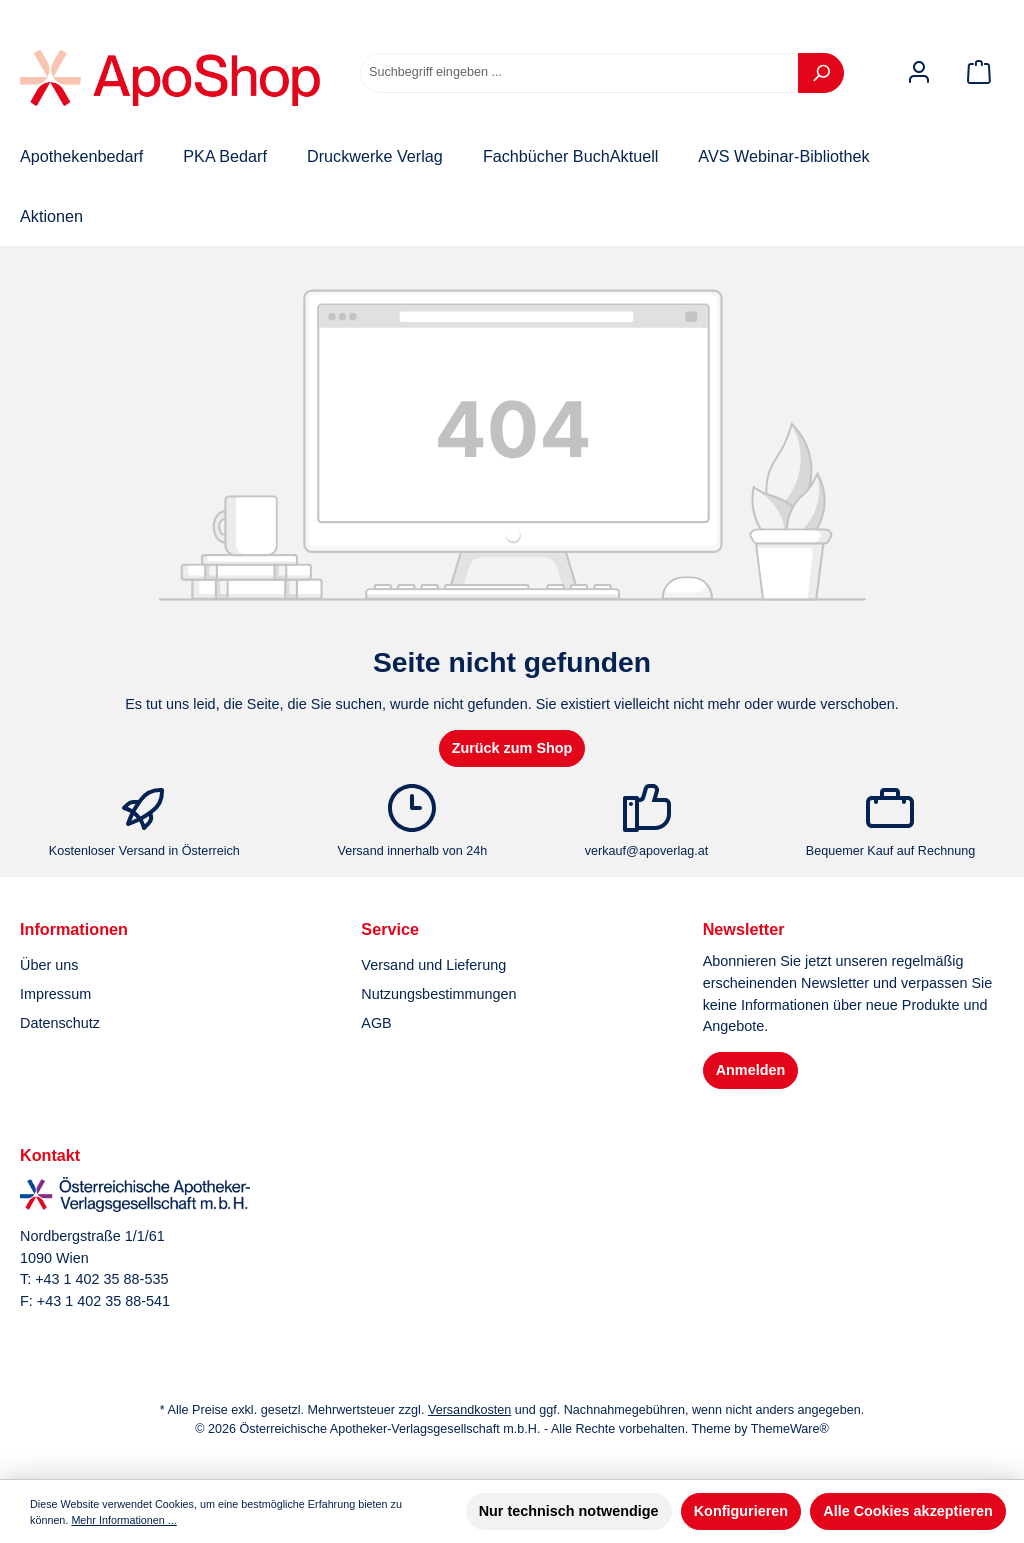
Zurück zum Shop (512, 748)
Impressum (55, 994)
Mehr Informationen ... (123, 1520)
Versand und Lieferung (433, 965)
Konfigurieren (741, 1511)
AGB (376, 1023)
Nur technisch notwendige (569, 1511)
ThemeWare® (790, 1429)
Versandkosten (469, 1410)
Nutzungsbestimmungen (438, 994)
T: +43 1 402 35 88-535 (94, 1279)
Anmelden (751, 1070)
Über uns (49, 965)
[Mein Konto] (919, 72)
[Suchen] (821, 73)
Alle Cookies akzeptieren (908, 1511)
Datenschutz (60, 1023)
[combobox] (579, 73)
